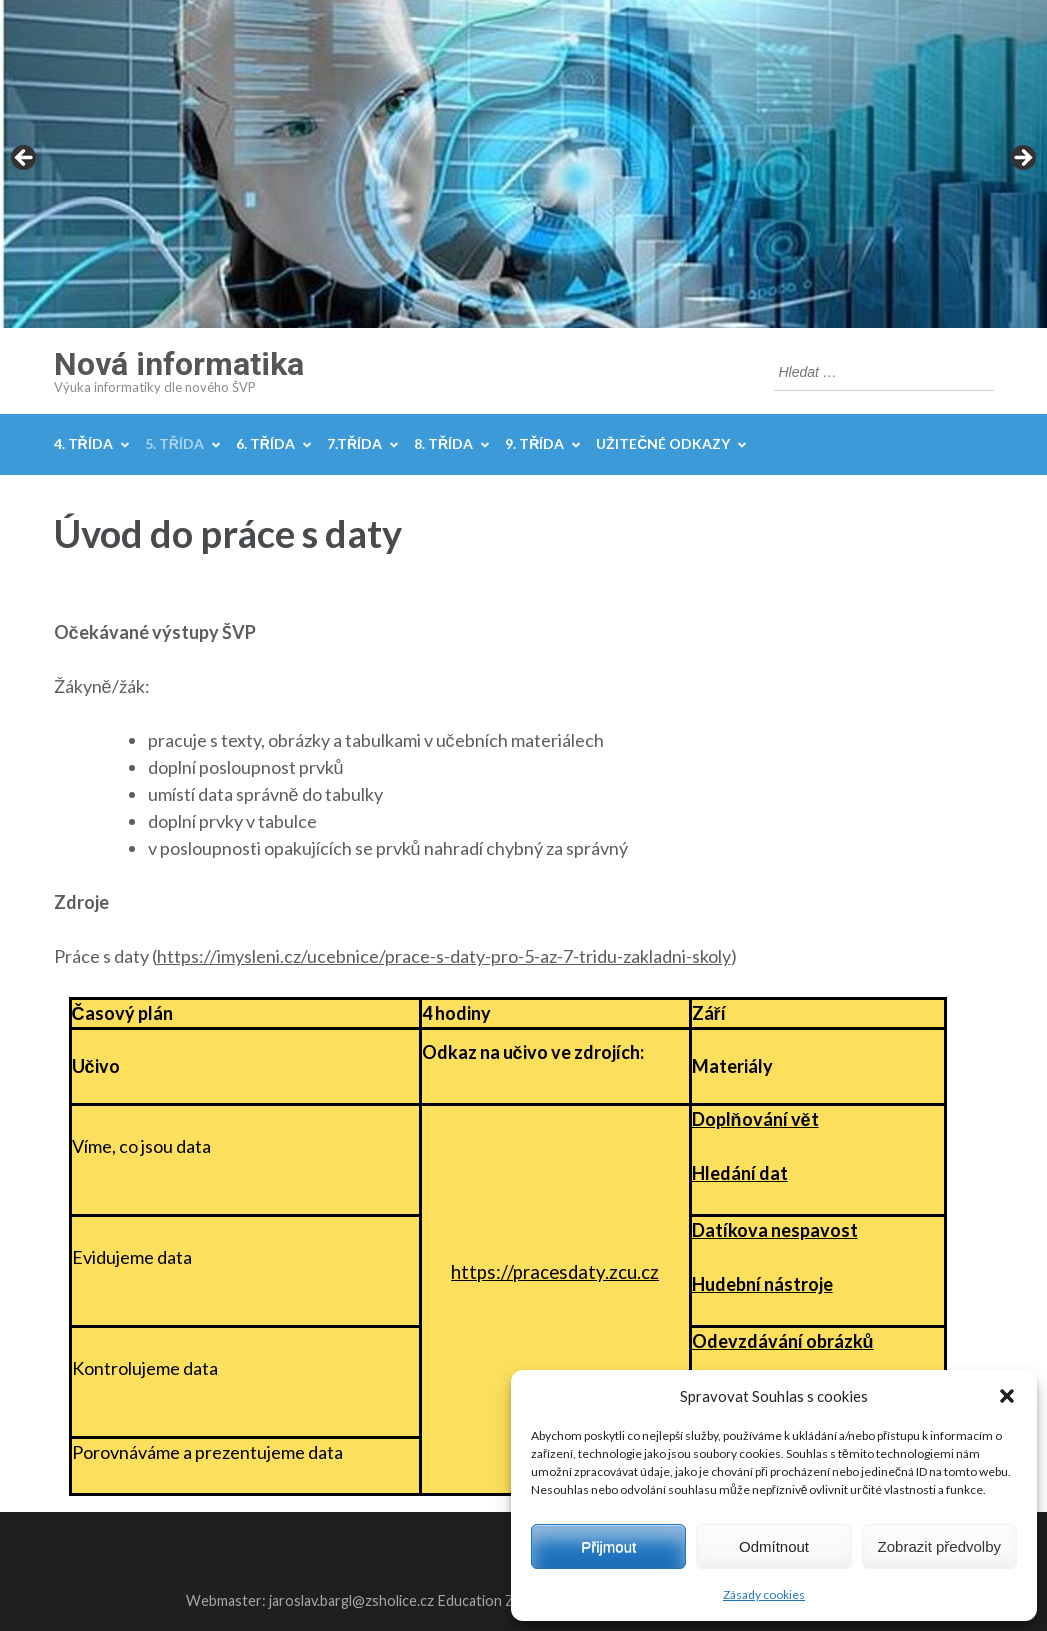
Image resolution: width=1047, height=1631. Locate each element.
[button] (1007, 1396)
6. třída (265, 443)
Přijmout (608, 1546)
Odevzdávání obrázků (783, 1341)
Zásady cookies (764, 1594)
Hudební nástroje (762, 1284)
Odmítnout (774, 1546)
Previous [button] (25, 159)
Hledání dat (740, 1173)
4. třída (83, 443)
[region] (523, 164)
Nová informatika (179, 364)
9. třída (534, 443)
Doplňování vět (755, 1119)
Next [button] (1022, 159)
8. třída (443, 443)
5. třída (174, 443)
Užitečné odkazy (663, 443)
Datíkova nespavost (775, 1230)
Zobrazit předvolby (939, 1546)
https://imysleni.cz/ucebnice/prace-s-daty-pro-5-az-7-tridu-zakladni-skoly (444, 956)
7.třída (354, 443)
